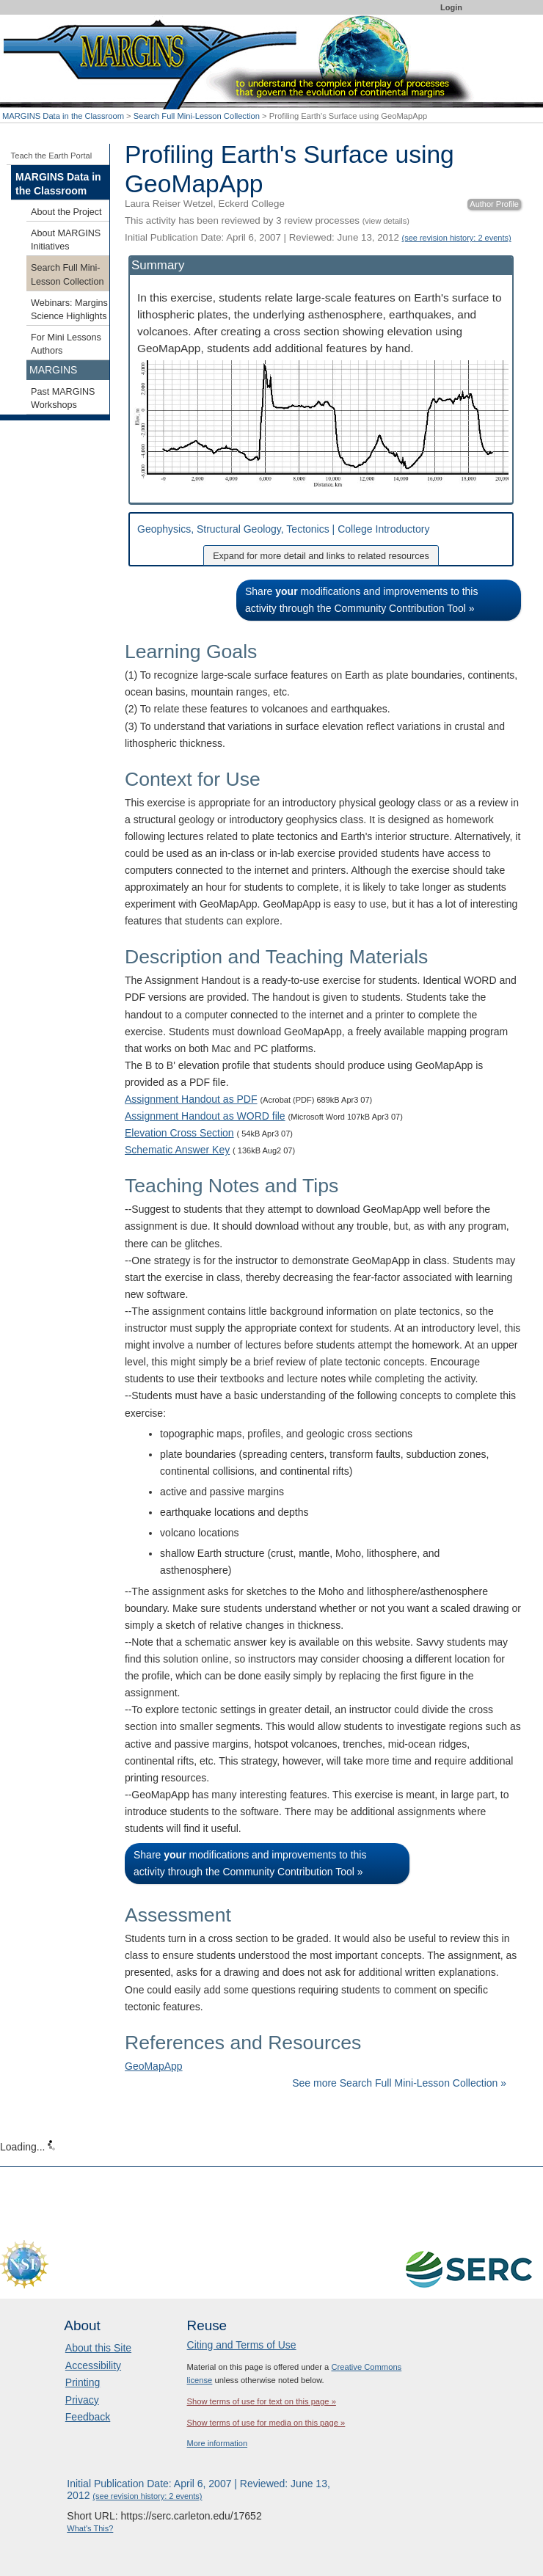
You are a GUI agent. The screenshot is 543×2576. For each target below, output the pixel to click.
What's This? (90, 2528)
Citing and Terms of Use (241, 2345)
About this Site (98, 2348)
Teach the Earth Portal (51, 155)
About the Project (66, 212)
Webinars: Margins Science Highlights (69, 309)
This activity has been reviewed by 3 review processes (267, 220)
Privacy (82, 2400)
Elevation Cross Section (179, 1133)
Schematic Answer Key (177, 1150)
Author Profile (494, 204)
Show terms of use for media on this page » (266, 2422)
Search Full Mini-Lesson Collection (197, 116)
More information (217, 2443)
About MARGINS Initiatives (66, 240)
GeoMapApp (154, 2066)
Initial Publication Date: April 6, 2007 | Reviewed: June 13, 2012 (318, 237)
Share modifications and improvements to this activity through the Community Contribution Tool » (361, 599)
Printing (82, 2382)
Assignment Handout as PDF (191, 1099)
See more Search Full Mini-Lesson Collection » (399, 2083)
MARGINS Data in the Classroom (63, 116)
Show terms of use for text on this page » (261, 2401)
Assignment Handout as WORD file (205, 1116)
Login (451, 7)
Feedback (87, 2417)
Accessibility (93, 2365)
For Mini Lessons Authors (66, 344)
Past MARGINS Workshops (63, 398)
